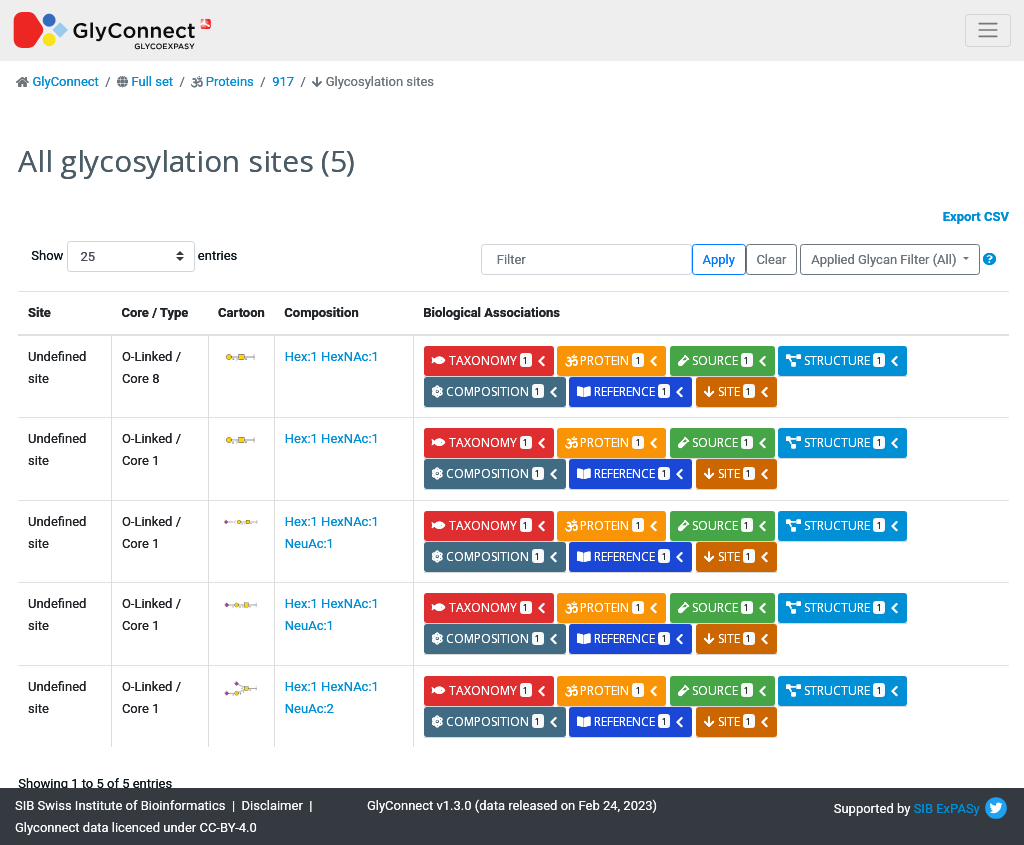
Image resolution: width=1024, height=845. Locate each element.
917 (283, 81)
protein (612, 360)
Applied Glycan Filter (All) (885, 259)
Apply (719, 259)
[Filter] (586, 259)
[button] (989, 259)
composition (495, 391)
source (723, 360)
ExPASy (958, 808)
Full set (152, 81)
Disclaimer (272, 805)
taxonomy (489, 360)
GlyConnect (65, 81)
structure (843, 360)
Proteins (230, 81)
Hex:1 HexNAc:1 (332, 356)
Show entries (95, 256)
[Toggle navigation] (988, 30)
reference (631, 391)
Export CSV (976, 216)
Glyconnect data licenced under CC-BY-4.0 (136, 827)
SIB (923, 808)
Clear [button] (771, 259)
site (737, 391)
